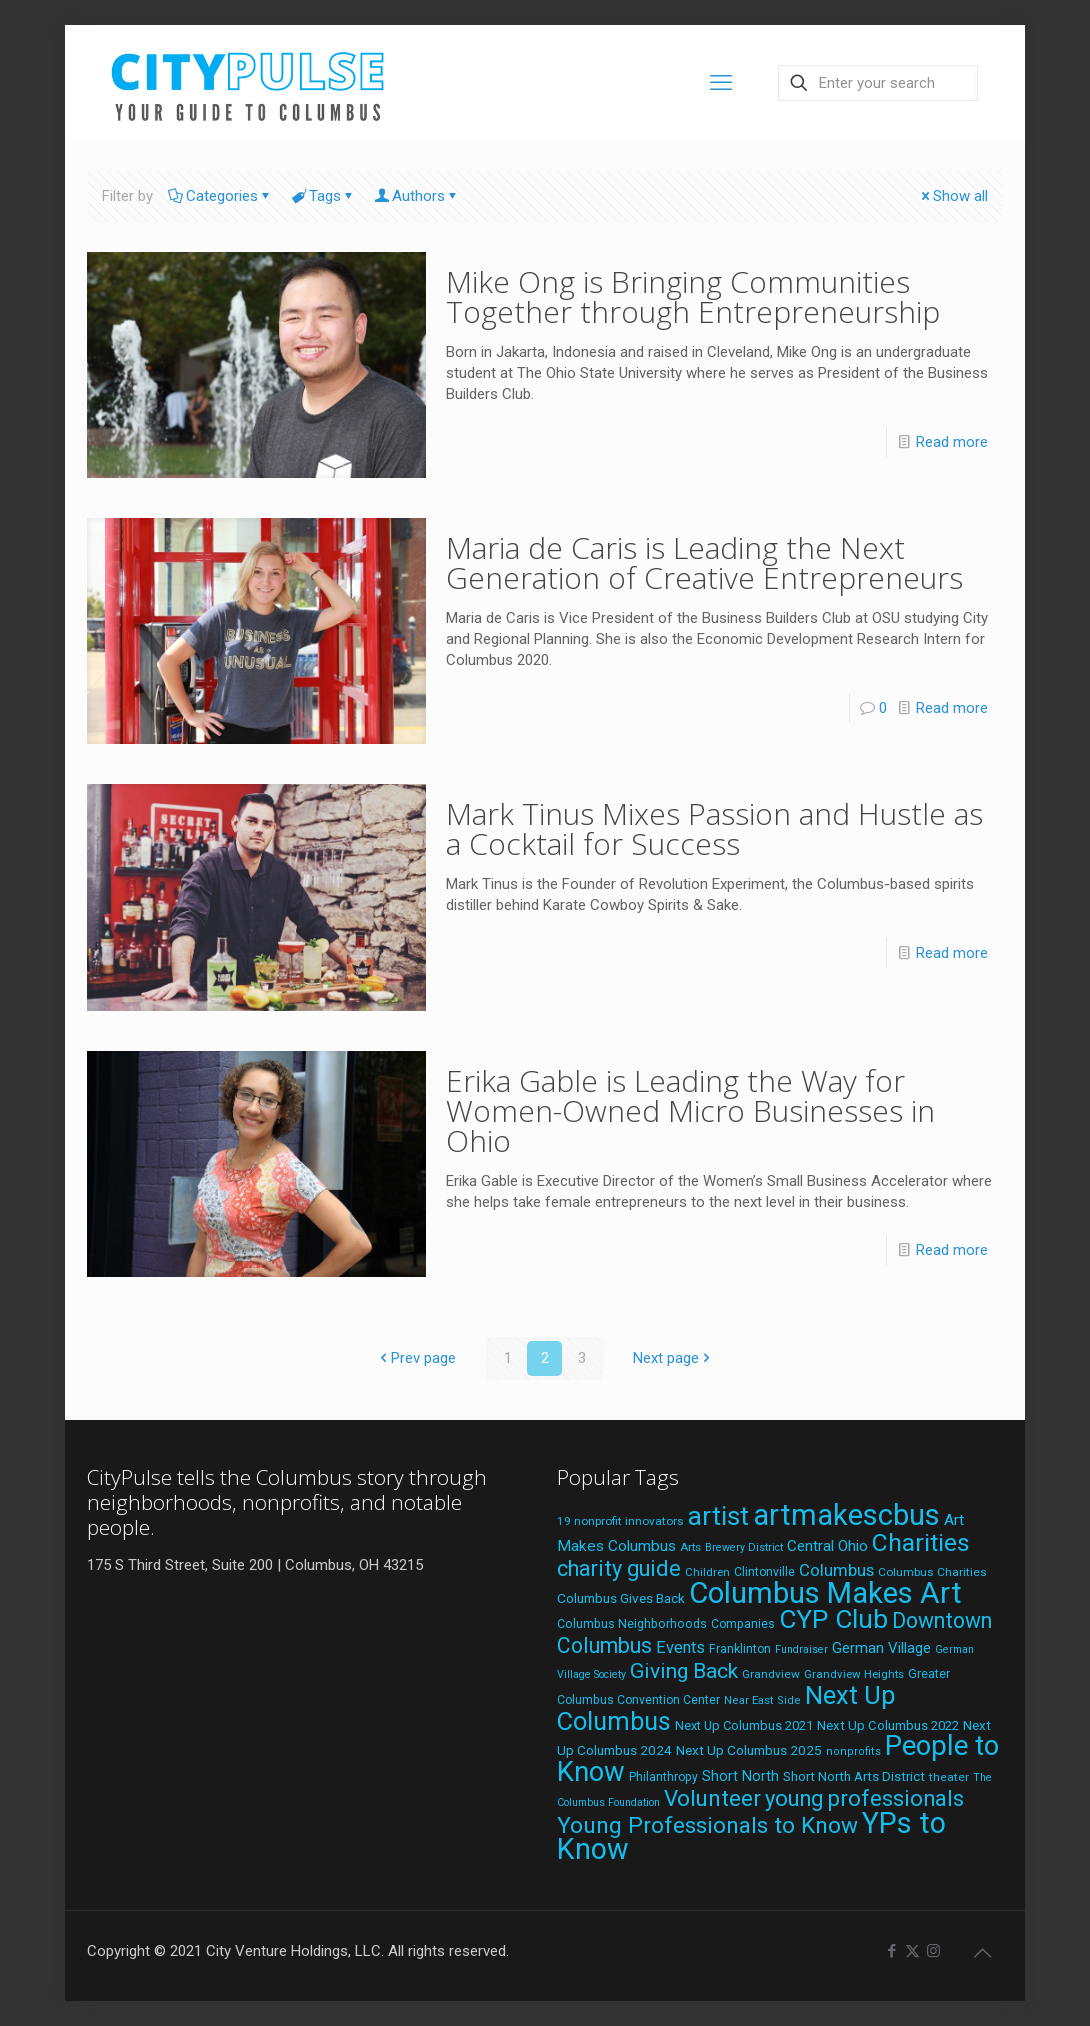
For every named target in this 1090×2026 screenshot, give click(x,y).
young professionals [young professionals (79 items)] (864, 1798)
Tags (323, 196)
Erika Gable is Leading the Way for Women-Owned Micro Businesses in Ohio (690, 1110)
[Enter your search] (878, 83)
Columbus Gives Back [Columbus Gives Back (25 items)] (621, 1598)
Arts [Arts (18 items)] (690, 1547)
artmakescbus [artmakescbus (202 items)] (846, 1515)
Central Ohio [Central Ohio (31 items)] (827, 1546)
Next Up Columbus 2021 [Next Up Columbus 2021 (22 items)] (744, 1725)
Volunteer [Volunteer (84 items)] (712, 1798)
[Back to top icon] (982, 1953)
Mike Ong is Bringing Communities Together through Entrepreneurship (693, 296)
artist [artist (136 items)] (718, 1516)
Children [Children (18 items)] (707, 1572)
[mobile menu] (721, 83)
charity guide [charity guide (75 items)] (619, 1568)
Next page (673, 1358)
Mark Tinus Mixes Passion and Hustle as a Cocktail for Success (714, 828)
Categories (220, 196)
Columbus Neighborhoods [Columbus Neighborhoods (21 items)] (632, 1623)
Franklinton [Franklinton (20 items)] (740, 1649)
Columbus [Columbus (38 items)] (836, 1570)
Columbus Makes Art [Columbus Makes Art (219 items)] (825, 1593)
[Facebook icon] (891, 1951)
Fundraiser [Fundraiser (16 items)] (801, 1649)
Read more (952, 442)
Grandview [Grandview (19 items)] (771, 1674)
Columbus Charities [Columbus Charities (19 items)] (932, 1572)
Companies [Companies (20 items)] (743, 1624)
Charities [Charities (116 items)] (921, 1542)
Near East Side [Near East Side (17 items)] (762, 1700)
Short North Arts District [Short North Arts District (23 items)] (854, 1776)
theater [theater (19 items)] (949, 1777)
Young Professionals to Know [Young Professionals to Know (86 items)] (707, 1825)
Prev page (416, 1358)
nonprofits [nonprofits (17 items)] (853, 1751)
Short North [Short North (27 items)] (740, 1776)
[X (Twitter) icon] (912, 1951)
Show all (953, 196)
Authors (417, 196)
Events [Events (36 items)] (680, 1647)
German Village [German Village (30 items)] (881, 1648)
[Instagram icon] (933, 1951)
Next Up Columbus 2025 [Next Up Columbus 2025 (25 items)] (749, 1750)
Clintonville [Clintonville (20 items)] (764, 1572)
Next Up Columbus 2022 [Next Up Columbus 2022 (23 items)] (888, 1725)
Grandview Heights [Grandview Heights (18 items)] (854, 1674)
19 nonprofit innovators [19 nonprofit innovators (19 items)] (620, 1521)
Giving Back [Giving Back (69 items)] (684, 1670)
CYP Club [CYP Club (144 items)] (833, 1619)
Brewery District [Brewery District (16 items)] (744, 1547)
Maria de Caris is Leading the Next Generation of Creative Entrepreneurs (704, 562)
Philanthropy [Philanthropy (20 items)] (663, 1777)
